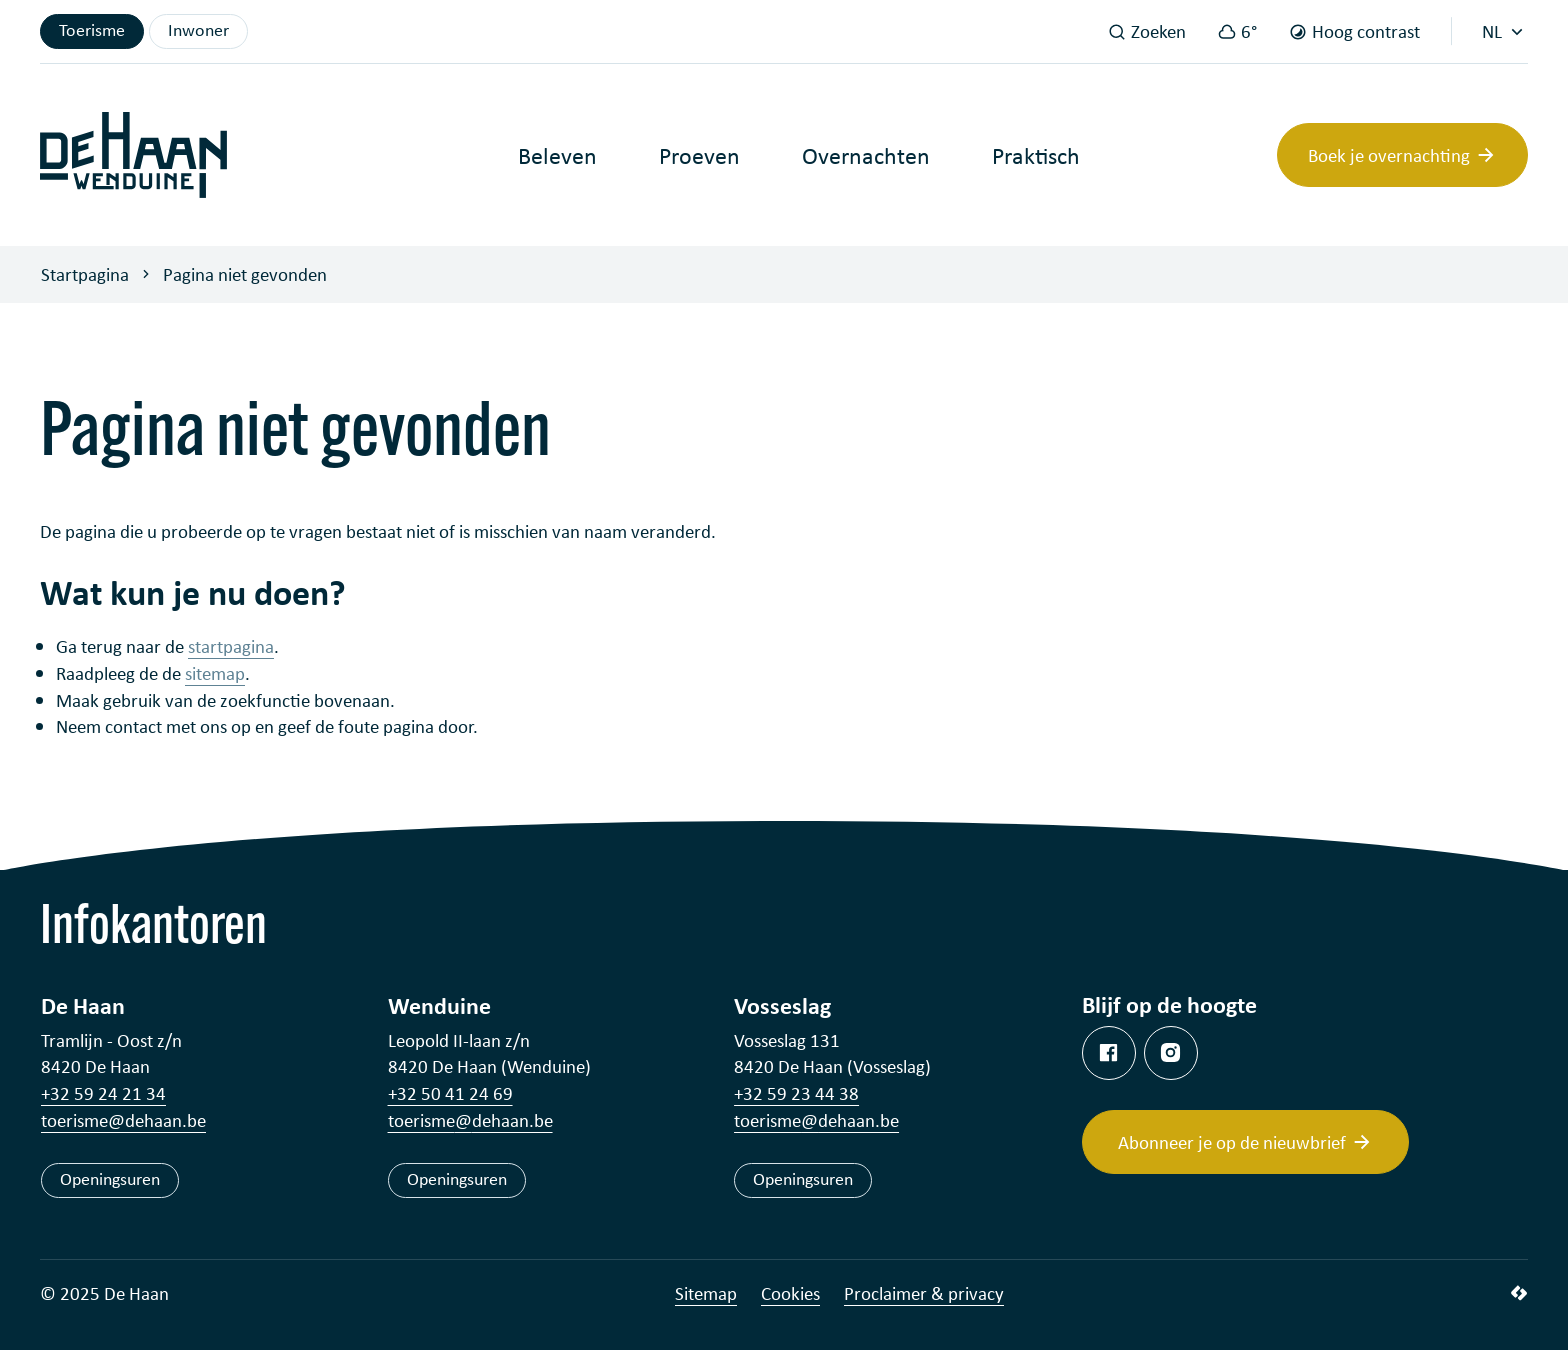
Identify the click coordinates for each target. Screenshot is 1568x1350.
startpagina (231, 646)
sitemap (215, 673)
